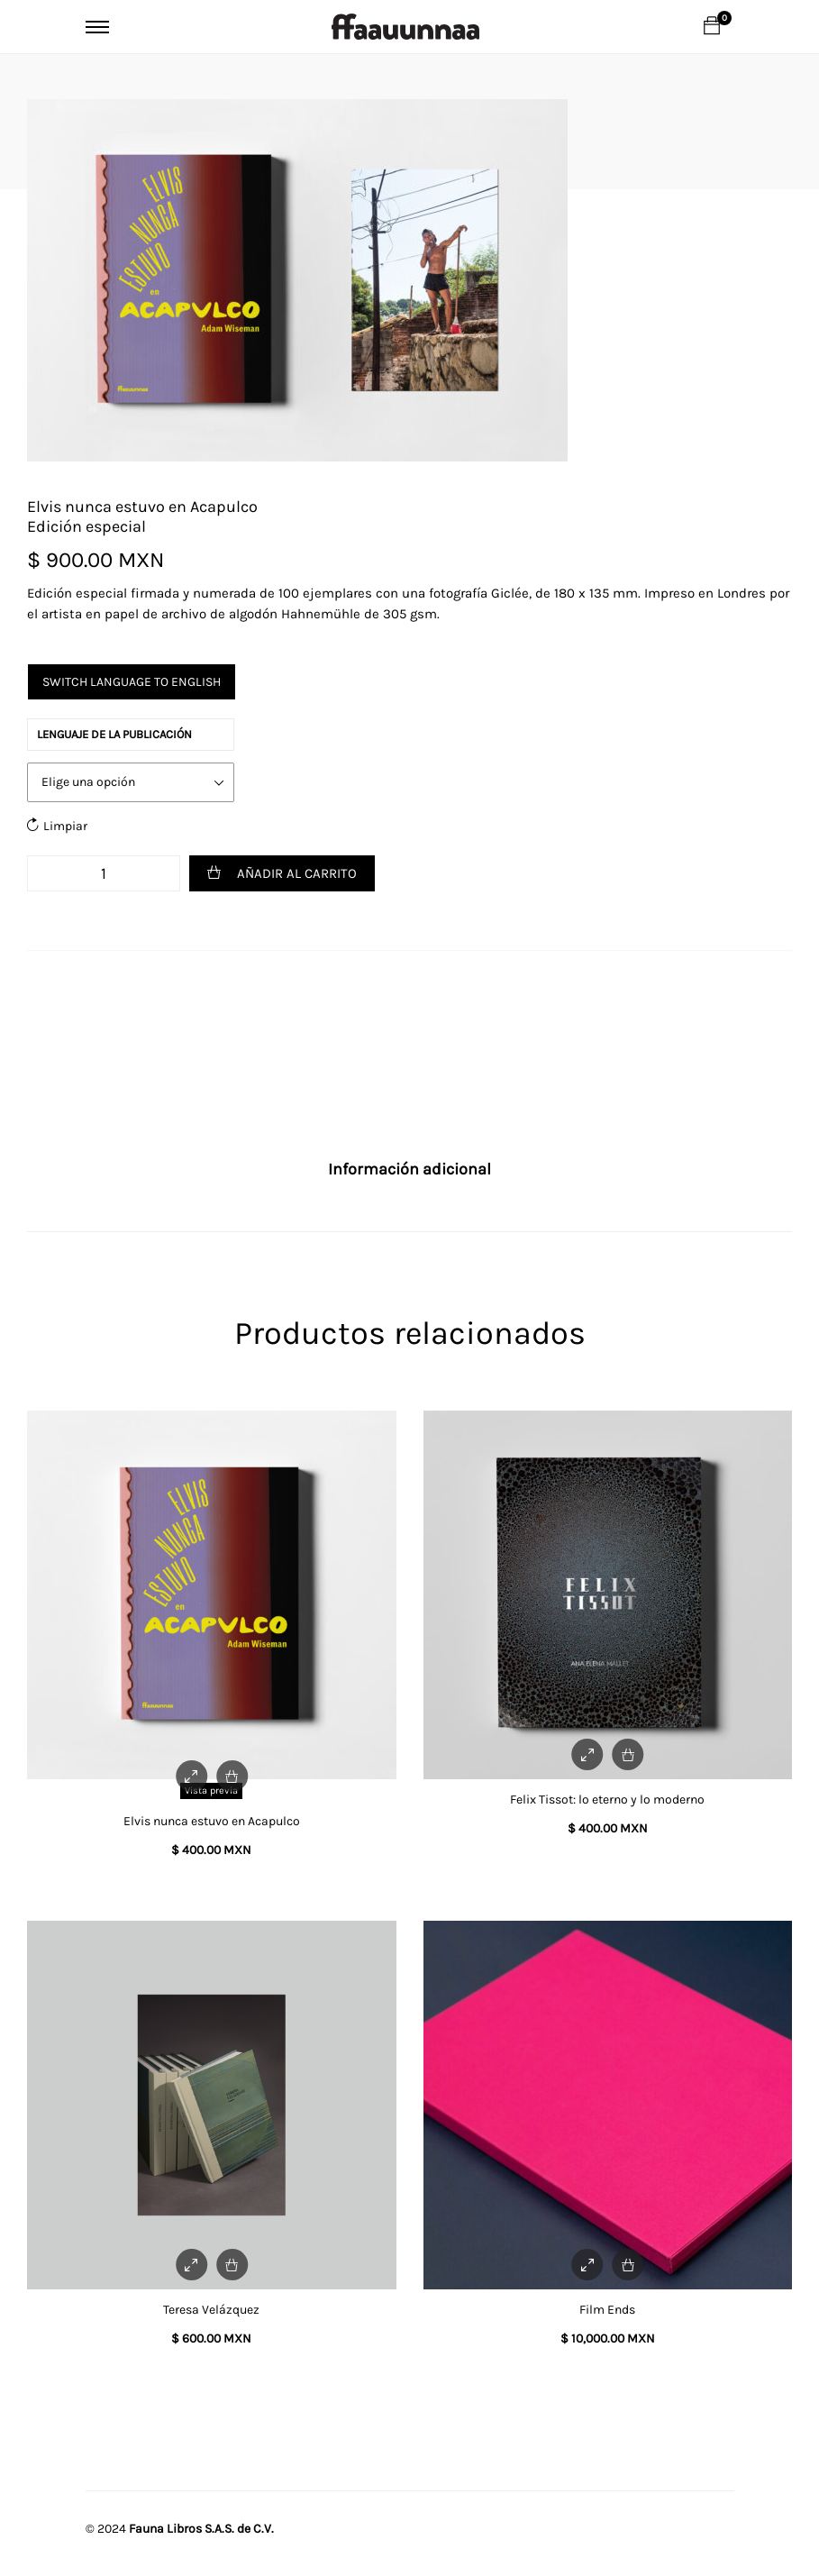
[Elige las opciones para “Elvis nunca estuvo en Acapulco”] (232, 1776)
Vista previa (211, 1790)
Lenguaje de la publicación (114, 734)
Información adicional (409, 1169)
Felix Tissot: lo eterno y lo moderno (607, 1799)
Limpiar (65, 826)
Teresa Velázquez (211, 2309)
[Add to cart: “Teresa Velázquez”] (232, 2264)
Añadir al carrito (297, 873)
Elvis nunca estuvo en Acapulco (211, 1821)
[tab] (409, 1170)
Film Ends (607, 2309)
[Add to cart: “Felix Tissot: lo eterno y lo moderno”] (627, 1754)
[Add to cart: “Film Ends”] (627, 2264)
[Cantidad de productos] (103, 873)
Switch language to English (131, 682)
